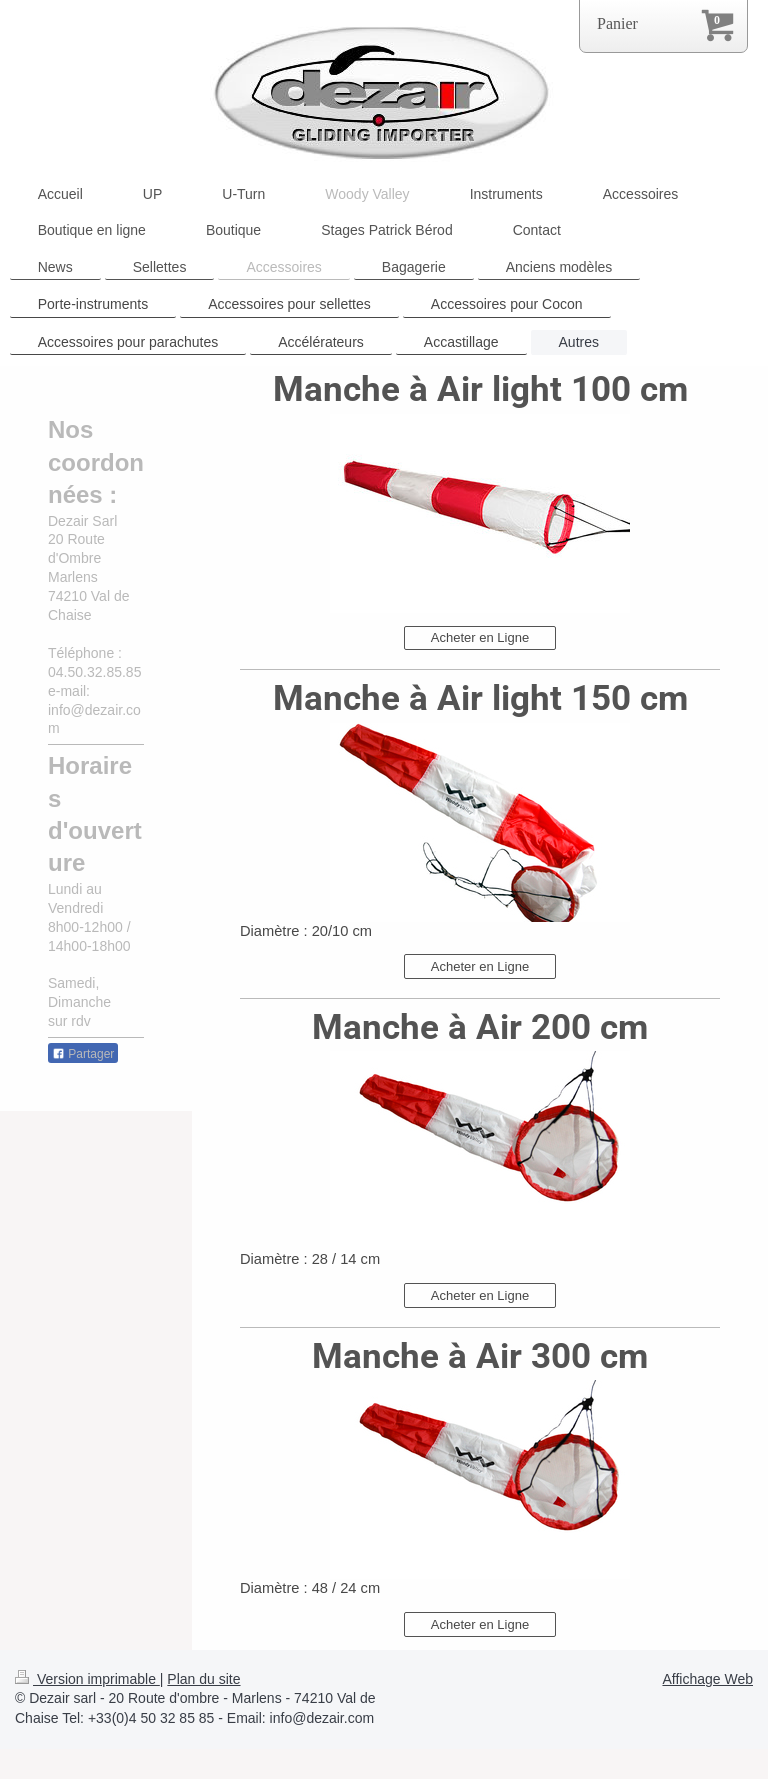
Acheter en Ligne (480, 637)
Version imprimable (87, 1679)
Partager (83, 1054)
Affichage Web (707, 1679)
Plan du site (203, 1679)
